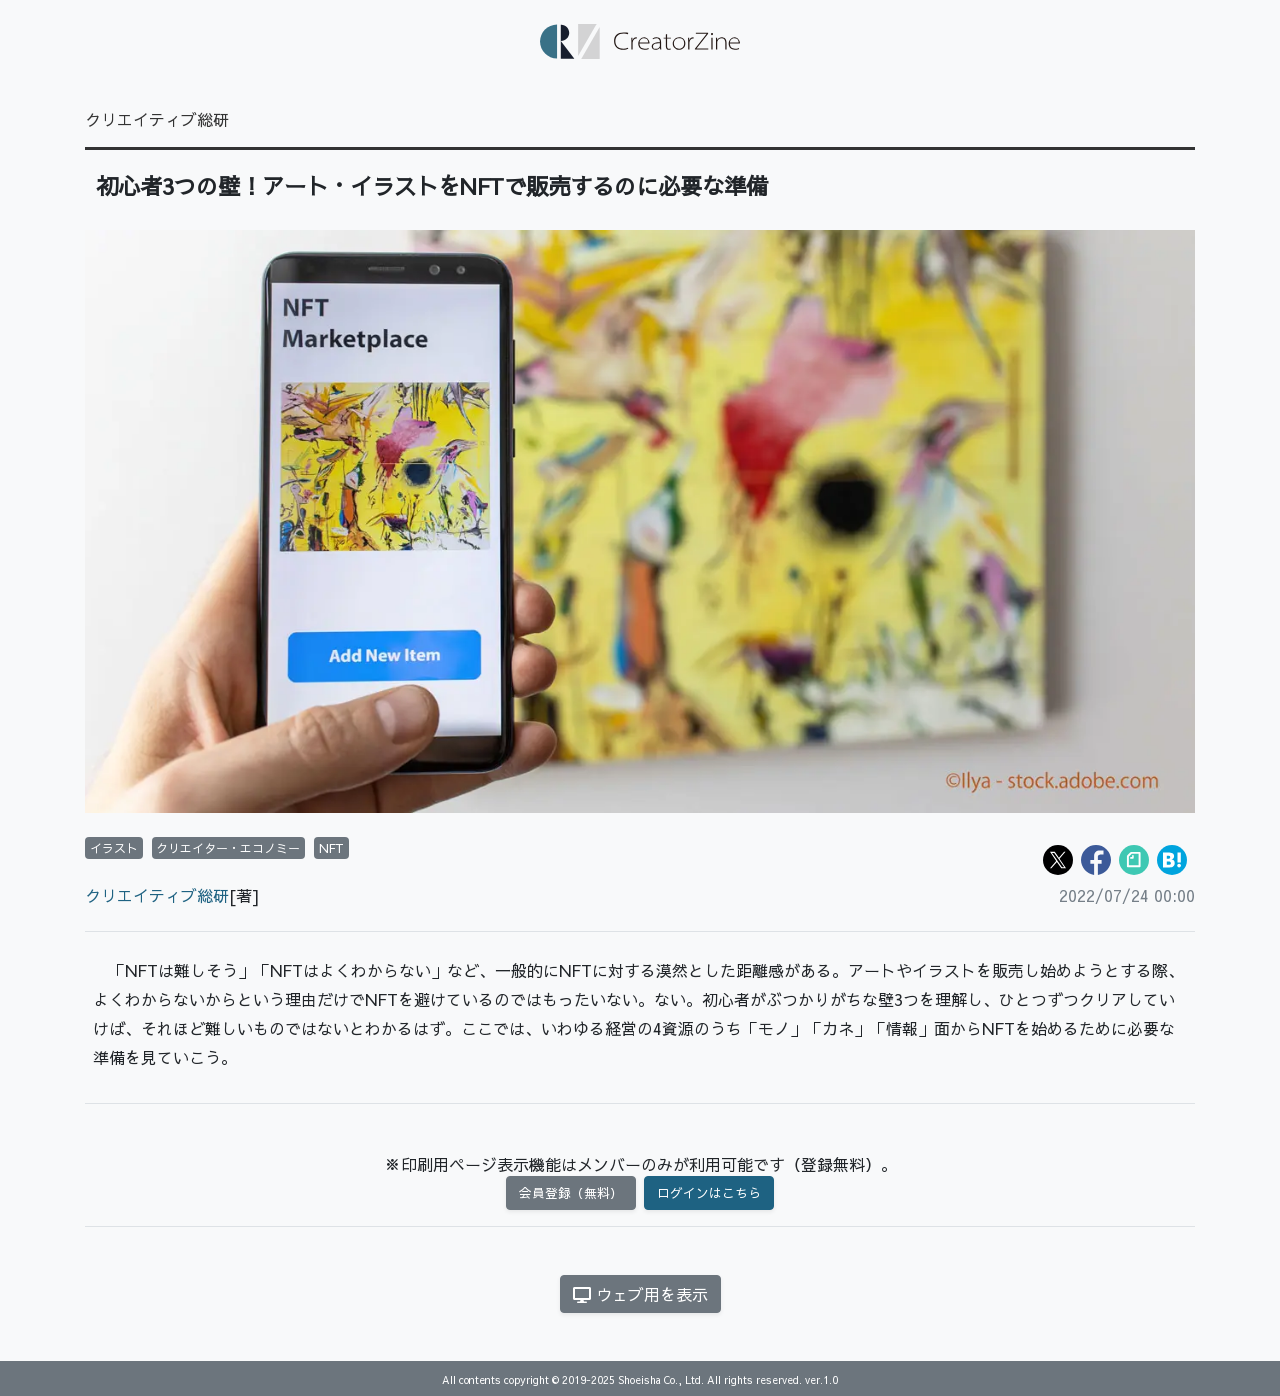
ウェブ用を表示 (640, 1294)
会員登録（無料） (571, 1192)
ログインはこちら (709, 1192)
